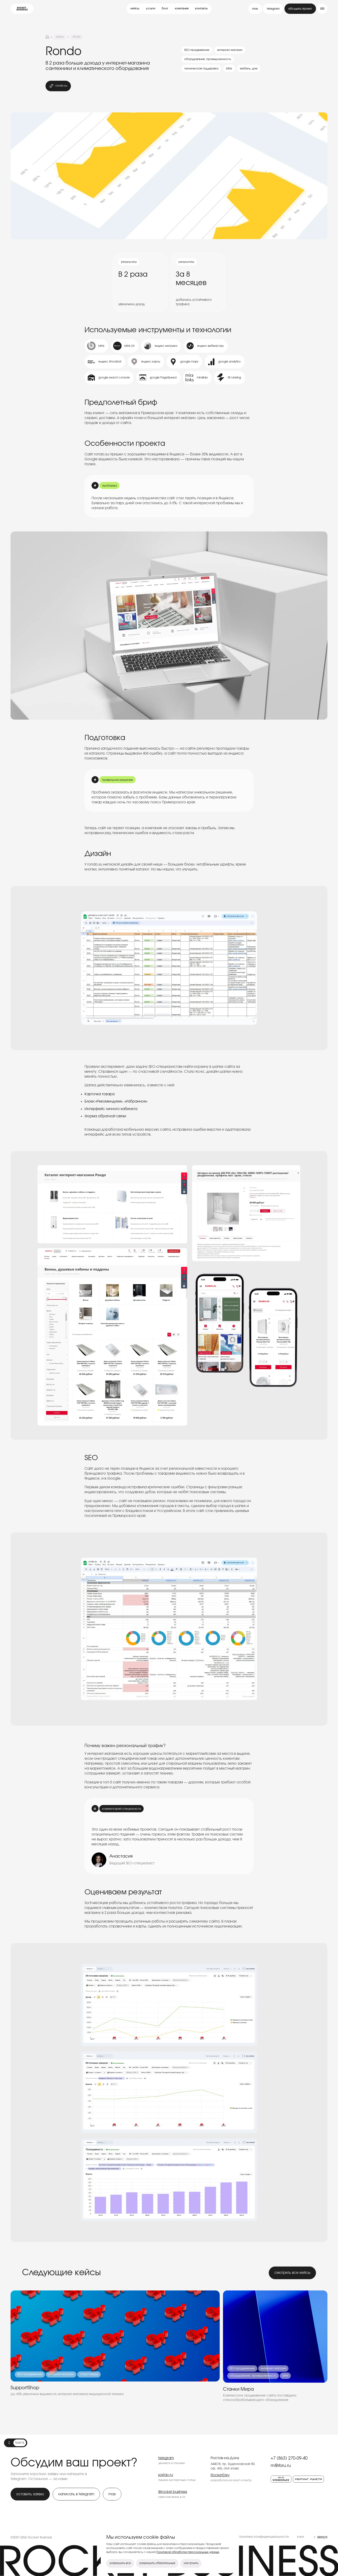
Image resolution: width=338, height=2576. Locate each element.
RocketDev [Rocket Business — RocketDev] (220, 2475)
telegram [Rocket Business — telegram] (166, 2458)
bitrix (229, 68)
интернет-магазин (229, 50)
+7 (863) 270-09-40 (289, 2458)
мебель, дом (248, 68)
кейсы (135, 8)
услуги (150, 8)
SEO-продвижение (196, 50)
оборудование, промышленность (207, 59)
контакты (201, 8)
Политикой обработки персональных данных (187, 2552)
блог (165, 8)
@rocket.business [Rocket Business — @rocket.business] (172, 2492)
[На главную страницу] (47, 37)
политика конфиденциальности (264, 2536)
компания (181, 8)
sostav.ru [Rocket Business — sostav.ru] (165, 2475)
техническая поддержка (201, 68)
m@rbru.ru (281, 2466)
